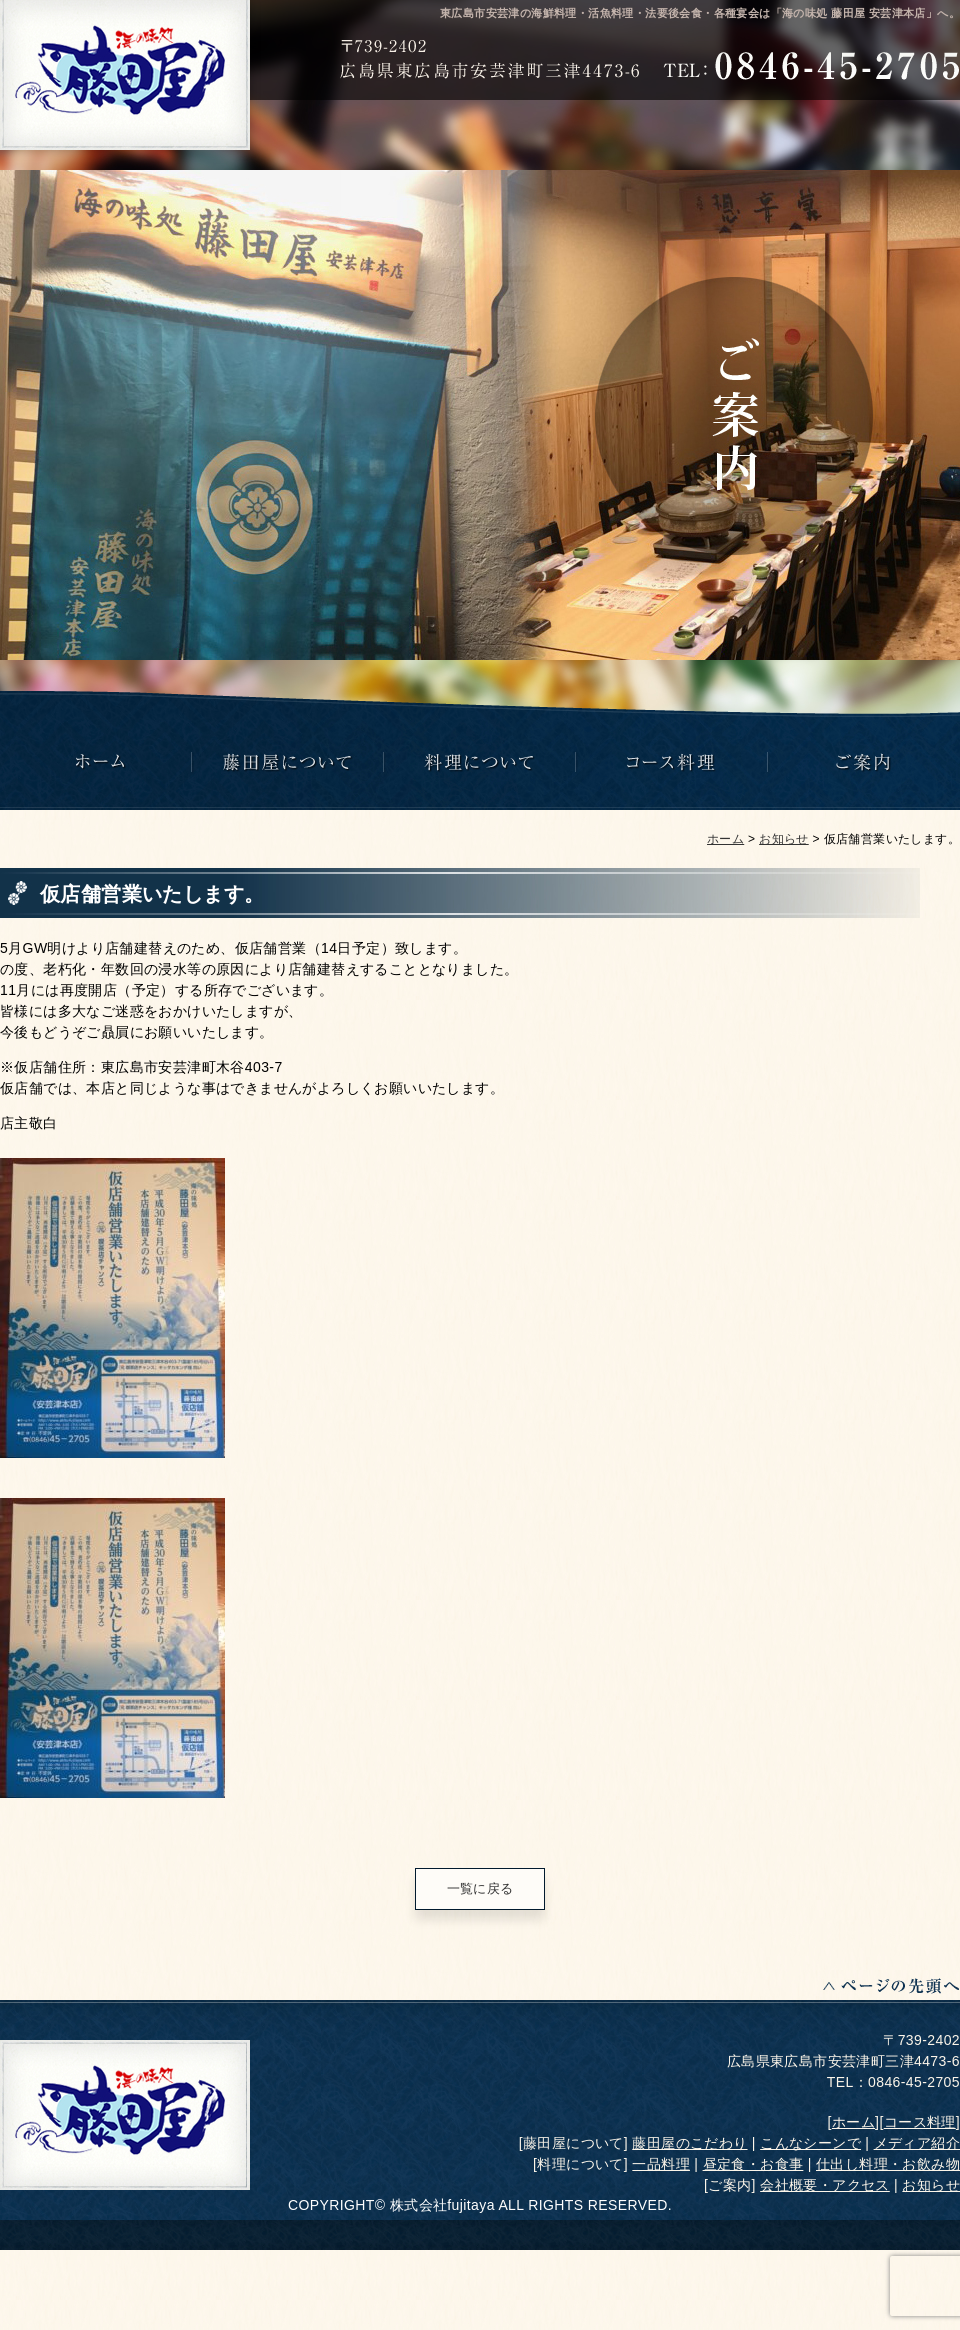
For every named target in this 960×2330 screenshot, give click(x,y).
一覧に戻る (480, 1888)
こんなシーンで (810, 2143)
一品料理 (661, 2164)
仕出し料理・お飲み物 (888, 2164)
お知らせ (784, 839)
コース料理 (920, 2122)
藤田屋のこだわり (689, 2143)
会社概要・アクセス (825, 2185)
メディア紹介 (917, 2143)
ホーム (725, 839)
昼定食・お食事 (753, 2164)
